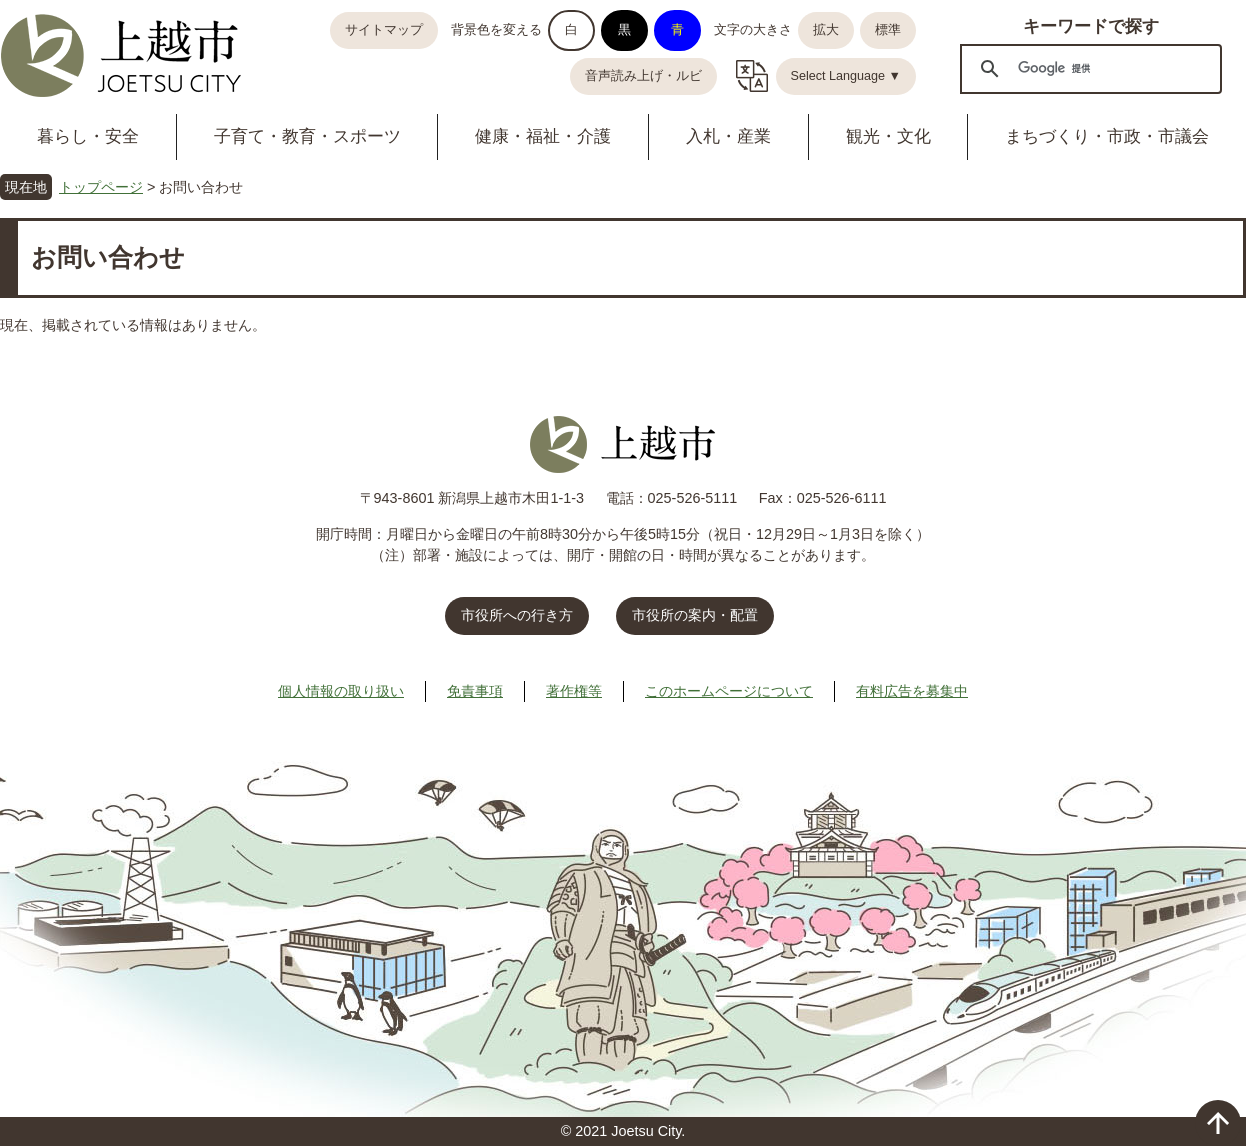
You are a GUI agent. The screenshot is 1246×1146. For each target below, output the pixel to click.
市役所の (695, 615)
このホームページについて (729, 691)
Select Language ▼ (846, 76)
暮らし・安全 (88, 136)
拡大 (826, 30)
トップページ (101, 187)
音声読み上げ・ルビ (643, 76)
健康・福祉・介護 (543, 136)
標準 (888, 30)
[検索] (1088, 68)
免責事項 (475, 691)
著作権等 (574, 691)
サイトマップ (384, 30)
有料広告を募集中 (912, 691)
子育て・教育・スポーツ (307, 136)
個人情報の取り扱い (341, 691)
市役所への (517, 615)
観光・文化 (888, 136)
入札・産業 (728, 136)
